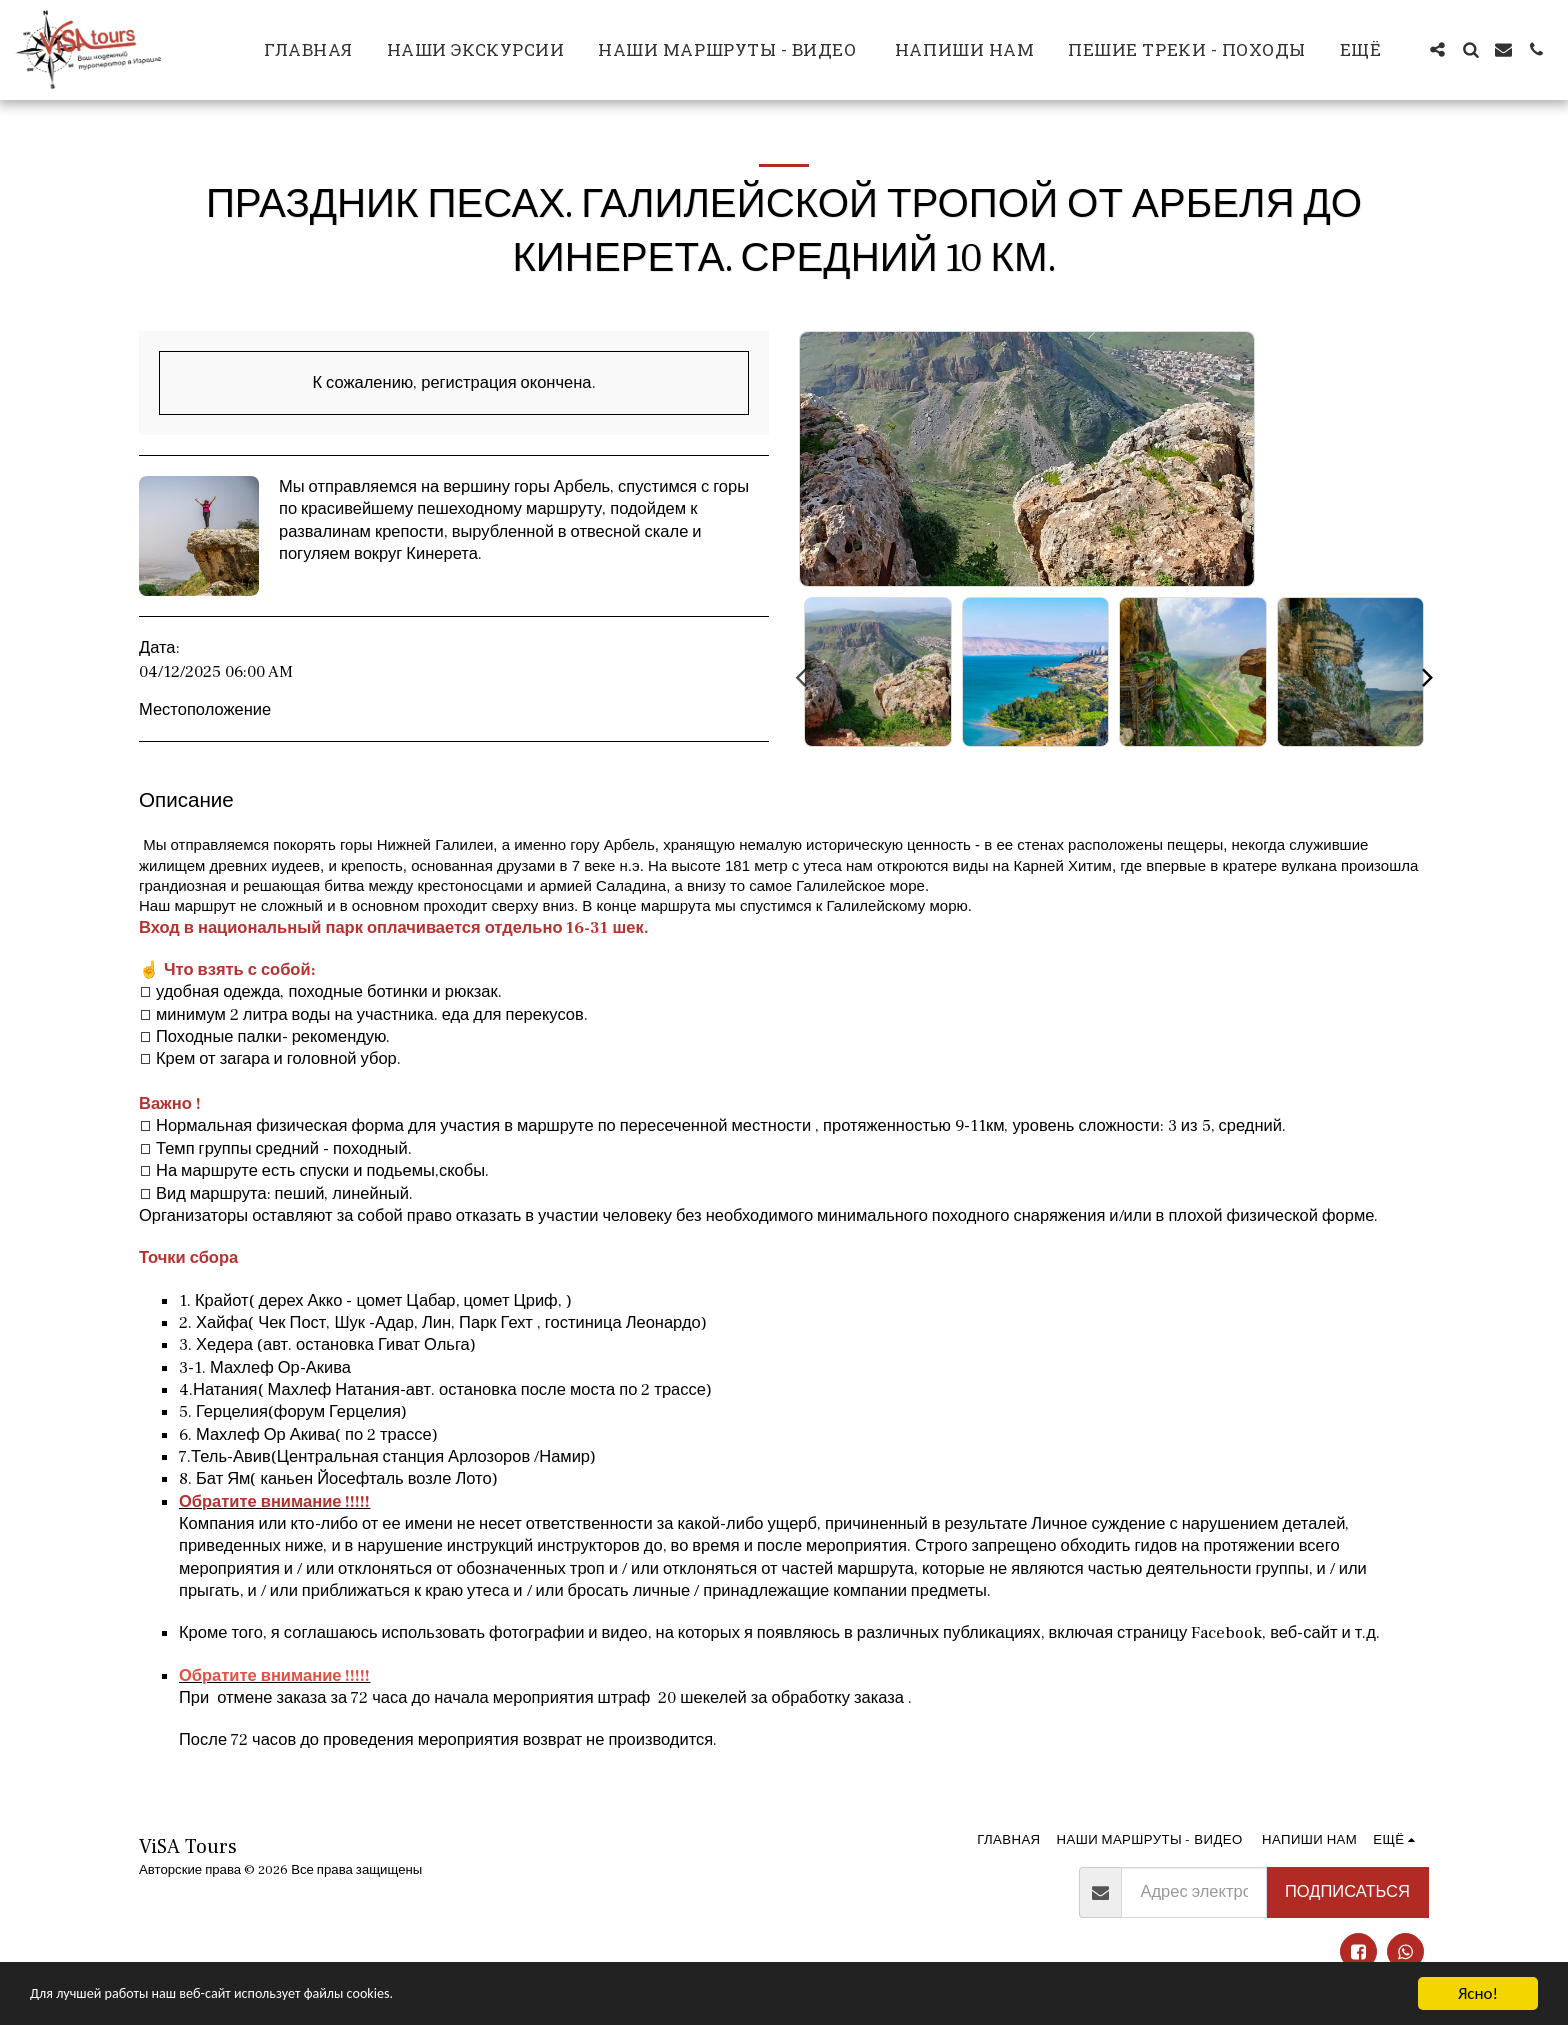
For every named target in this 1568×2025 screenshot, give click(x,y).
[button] (1437, 49)
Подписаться (1347, 1892)
